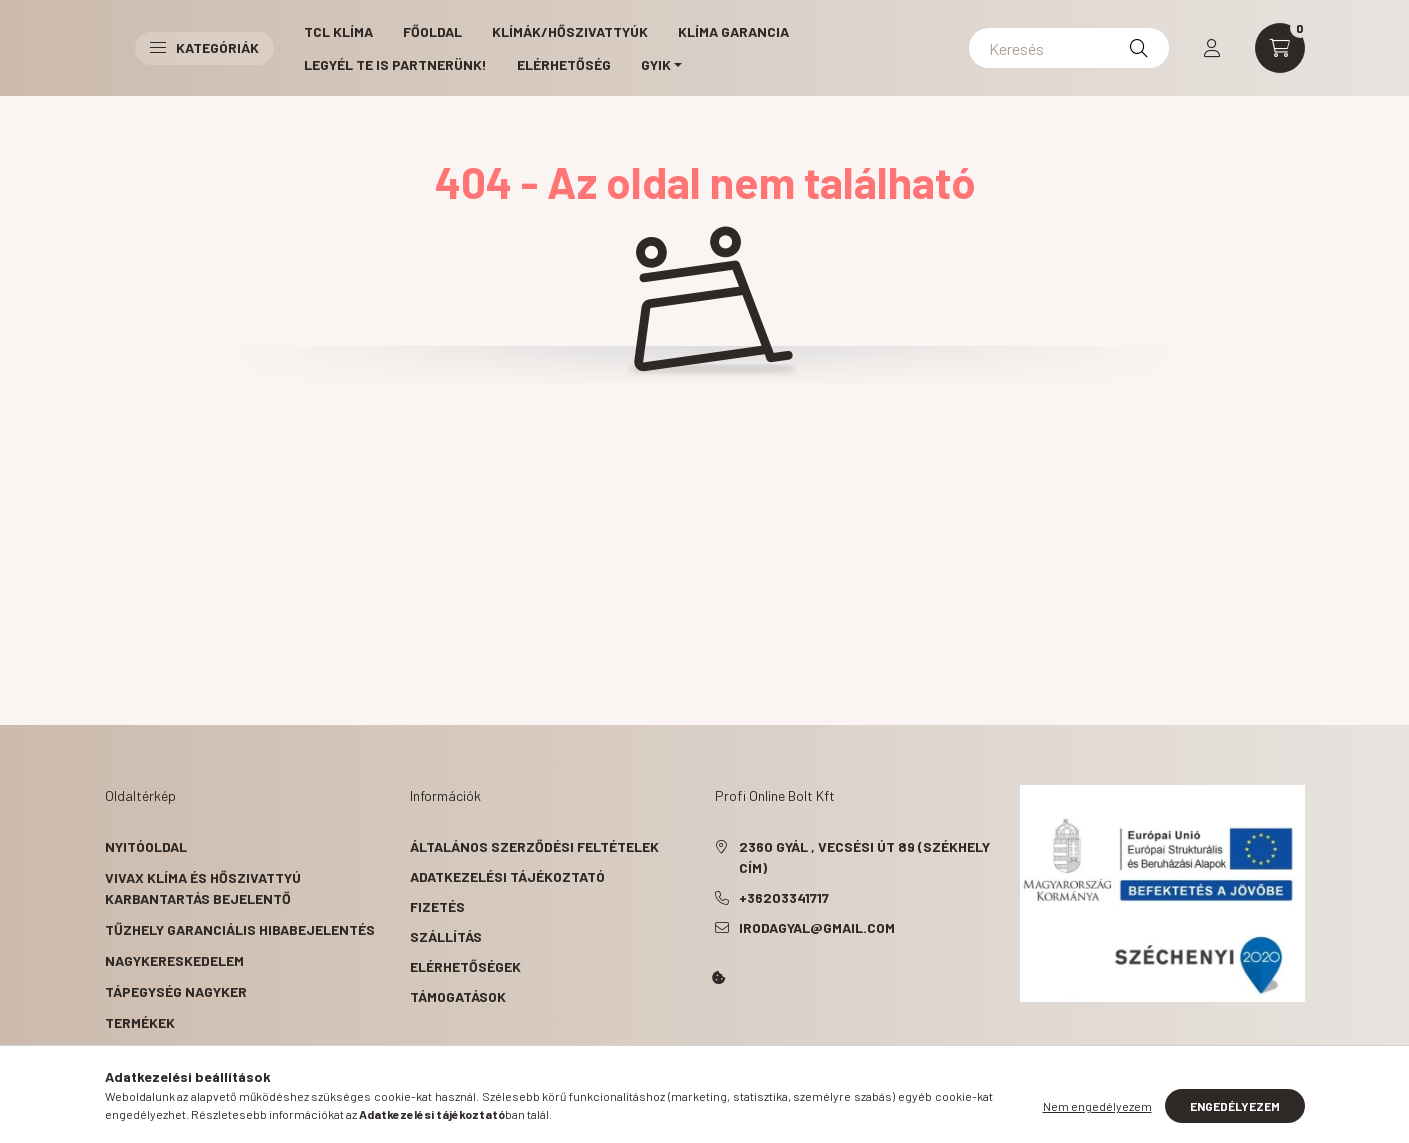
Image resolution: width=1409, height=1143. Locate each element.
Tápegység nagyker (176, 991)
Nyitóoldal (146, 846)
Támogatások (458, 996)
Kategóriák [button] (204, 47)
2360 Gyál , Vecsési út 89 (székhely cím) (864, 857)
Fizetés (437, 906)
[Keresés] (1069, 48)
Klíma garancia (733, 31)
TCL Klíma (338, 31)
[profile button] (1212, 48)
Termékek (140, 1022)
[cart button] (1280, 48)
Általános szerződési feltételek (534, 846)
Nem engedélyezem (1097, 1106)
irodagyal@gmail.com (817, 927)
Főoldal (432, 31)
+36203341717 (784, 897)
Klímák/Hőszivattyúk (570, 31)
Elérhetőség (564, 64)
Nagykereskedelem (174, 960)
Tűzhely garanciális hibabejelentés (240, 929)
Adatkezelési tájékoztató (507, 876)
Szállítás (446, 936)
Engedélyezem (1235, 1106)
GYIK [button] (656, 64)
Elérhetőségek (465, 966)
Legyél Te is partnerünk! (395, 64)
